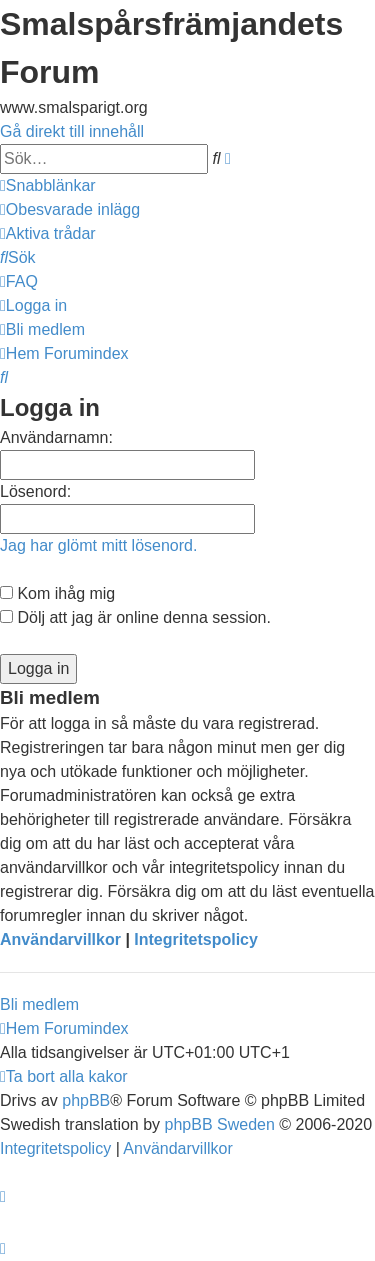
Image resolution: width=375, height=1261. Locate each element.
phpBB (86, 1100)
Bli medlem (39, 1004)
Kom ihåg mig (57, 593)
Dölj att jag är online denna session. (135, 617)
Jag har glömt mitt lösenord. (98, 545)
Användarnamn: (56, 437)
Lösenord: (35, 491)
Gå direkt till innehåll (72, 131)
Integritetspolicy (196, 939)
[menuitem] (70, 209)
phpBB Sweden (220, 1124)
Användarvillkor (60, 939)
